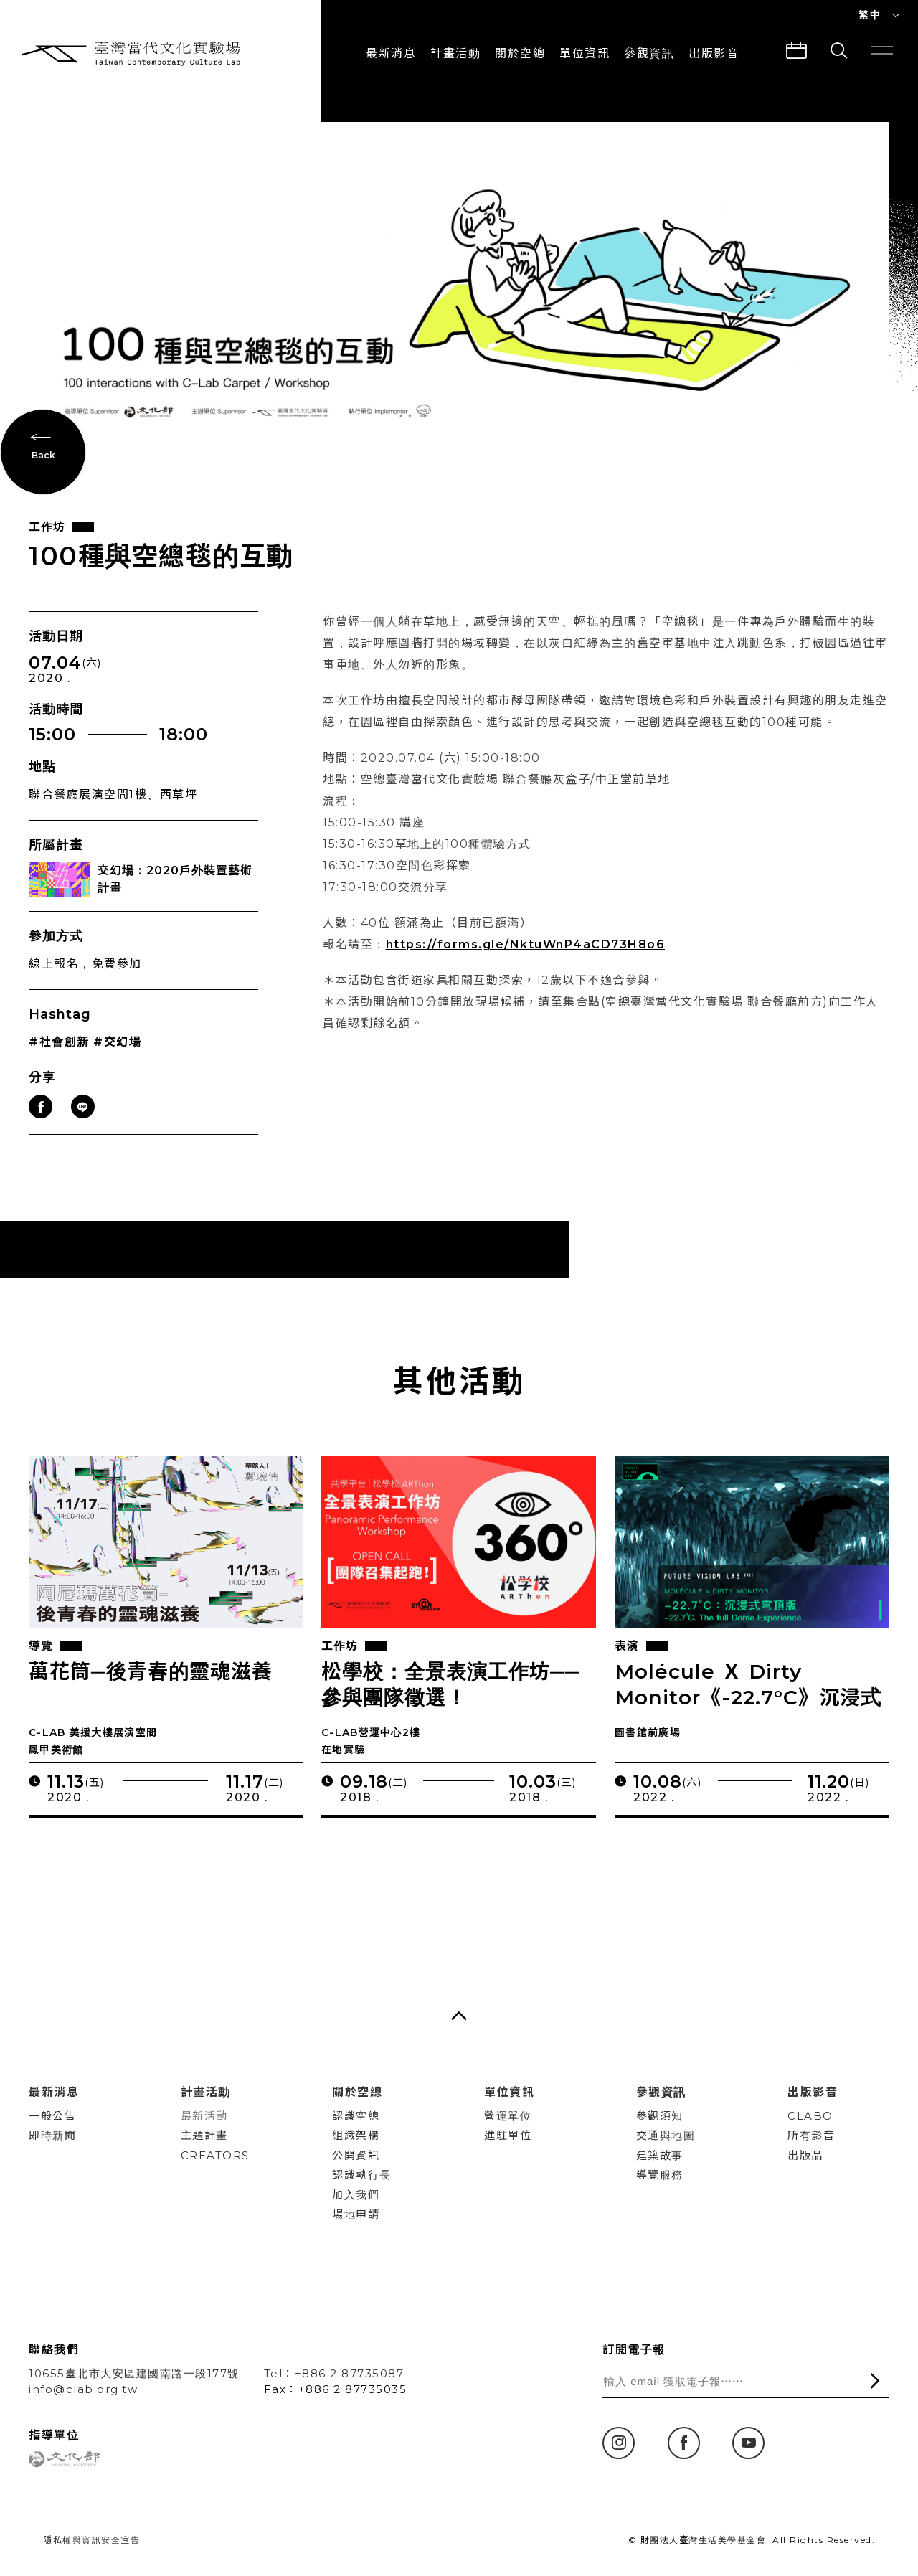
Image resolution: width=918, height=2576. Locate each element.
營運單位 (507, 2116)
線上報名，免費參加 (85, 978)
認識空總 (355, 2116)
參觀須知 (659, 2116)
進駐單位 (507, 2135)
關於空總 (520, 53)
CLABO (810, 2116)
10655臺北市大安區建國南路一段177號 (134, 2373)
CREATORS (215, 2155)
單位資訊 (584, 53)
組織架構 (355, 2135)
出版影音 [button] (713, 53)
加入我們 (355, 2195)
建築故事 (659, 2155)
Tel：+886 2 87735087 (334, 2373)
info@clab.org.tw (83, 2389)
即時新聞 (52, 2135)
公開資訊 (355, 2155)
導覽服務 (659, 2174)
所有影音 (811, 2135)
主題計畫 (204, 2135)
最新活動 (204, 2116)
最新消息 (391, 53)
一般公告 (52, 2116)
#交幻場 (117, 1057)
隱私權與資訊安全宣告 (91, 2539)
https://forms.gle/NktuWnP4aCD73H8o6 (526, 959)
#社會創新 (59, 1057)
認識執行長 (362, 2174)
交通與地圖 (666, 2135)
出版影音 (812, 2092)
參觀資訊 (649, 53)
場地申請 (355, 2214)
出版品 (805, 2155)
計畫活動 (455, 53)
